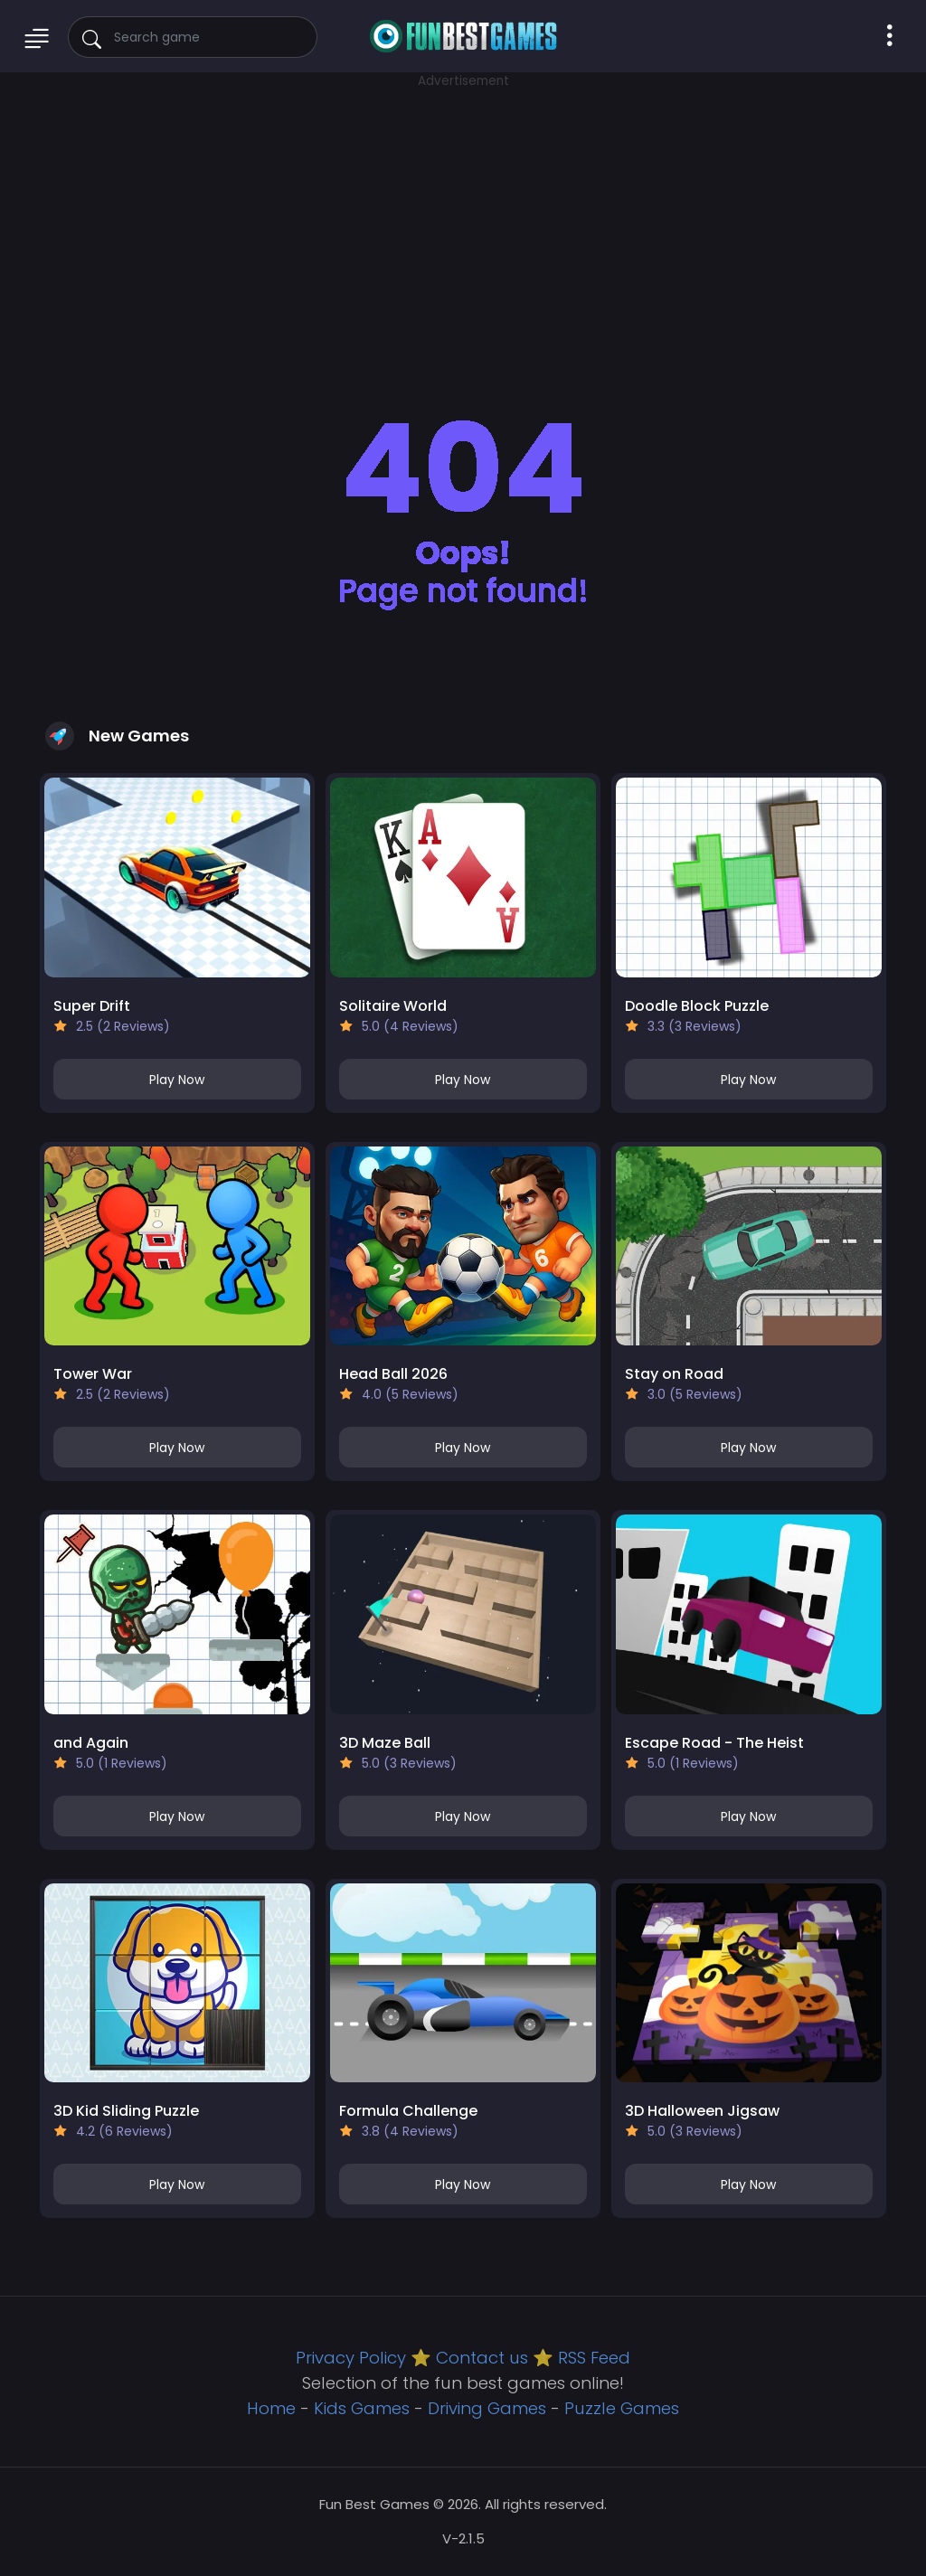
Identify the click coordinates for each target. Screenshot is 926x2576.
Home (271, 2408)
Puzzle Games (621, 2408)
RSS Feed (594, 2357)
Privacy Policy (351, 2357)
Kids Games (362, 2408)
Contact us (482, 2357)
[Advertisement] (463, 217)
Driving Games (487, 2408)
